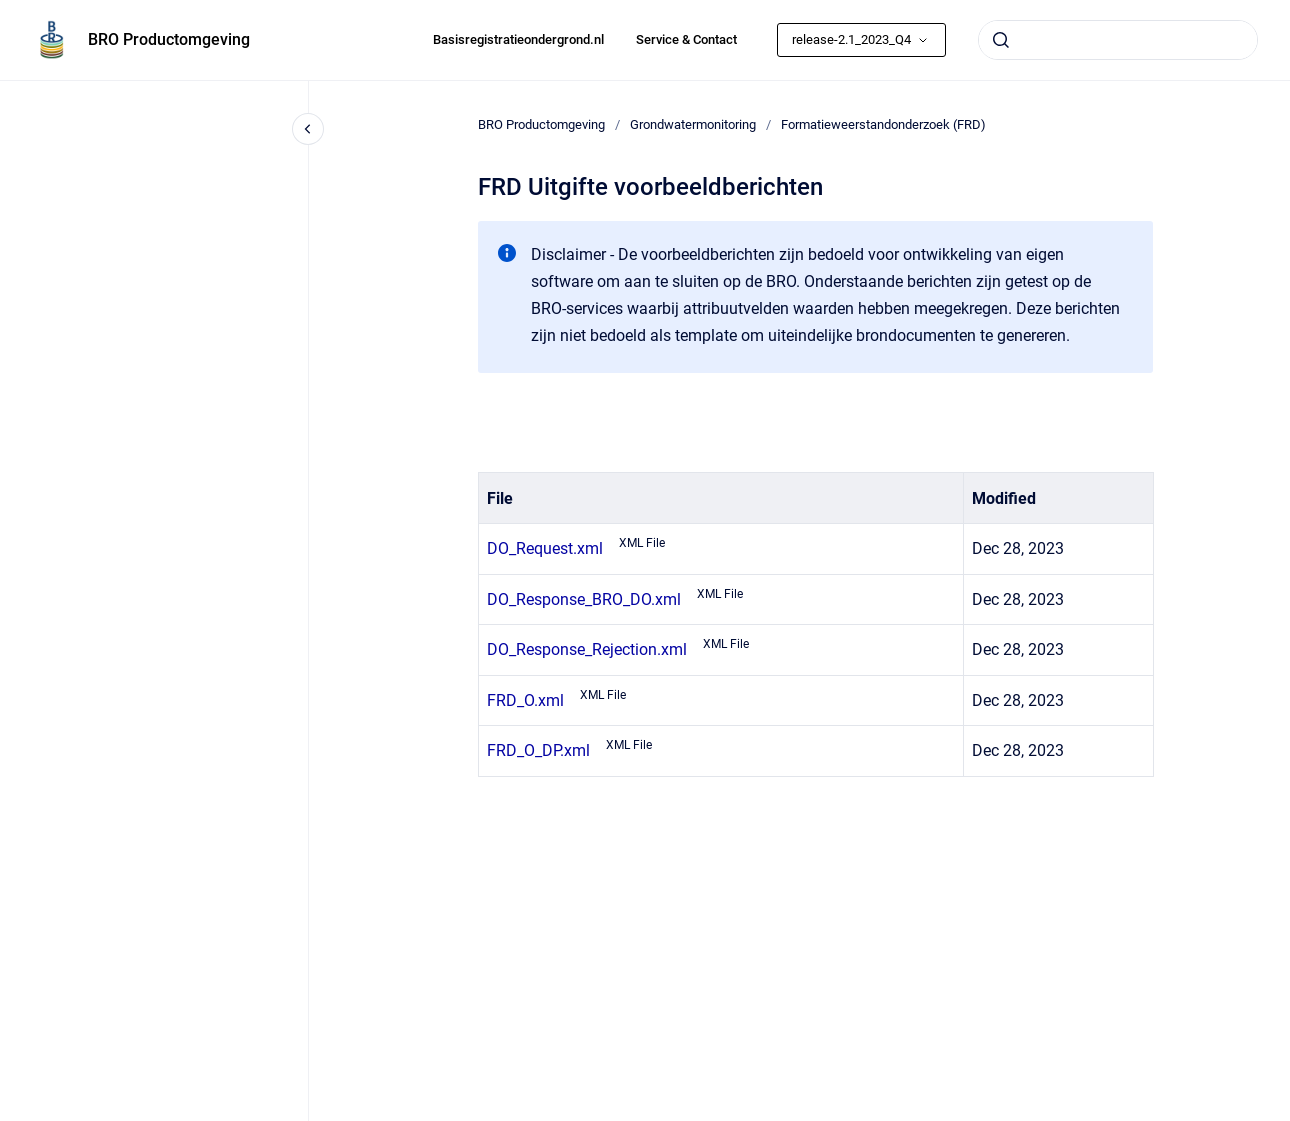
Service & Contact (686, 39)
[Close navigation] (308, 129)
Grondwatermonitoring (693, 124)
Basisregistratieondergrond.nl (518, 39)
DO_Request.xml (545, 548)
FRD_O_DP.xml (538, 750)
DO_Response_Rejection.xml (587, 649)
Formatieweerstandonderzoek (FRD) (883, 124)
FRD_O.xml (525, 700)
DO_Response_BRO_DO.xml (584, 599)
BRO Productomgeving (169, 39)
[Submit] (1001, 40)
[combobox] (1118, 40)
